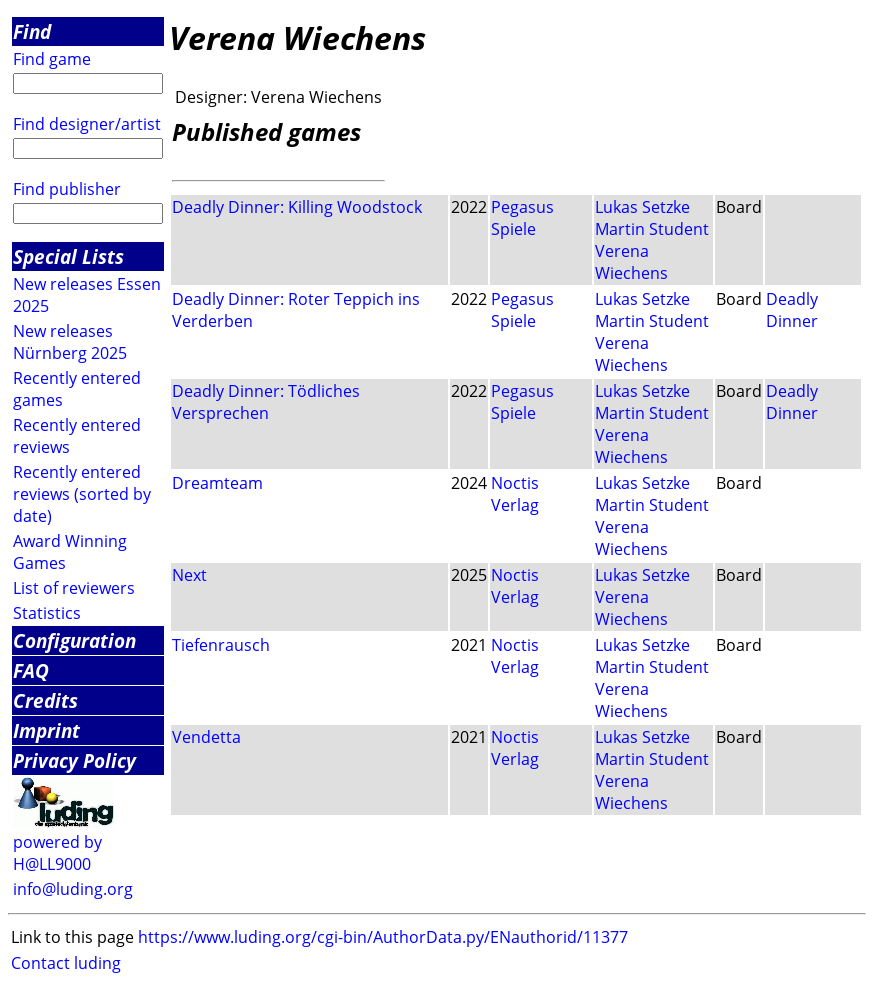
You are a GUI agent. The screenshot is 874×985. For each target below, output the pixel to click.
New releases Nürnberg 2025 (70, 342)
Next (189, 575)
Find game (52, 59)
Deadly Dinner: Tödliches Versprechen (266, 402)
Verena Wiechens (631, 262)
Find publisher (67, 189)
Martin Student (652, 229)
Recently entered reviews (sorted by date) (82, 494)
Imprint (46, 730)
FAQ (31, 670)
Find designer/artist (87, 124)
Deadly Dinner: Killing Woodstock (297, 207)
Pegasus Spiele (522, 218)
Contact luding (66, 963)
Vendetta (206, 737)
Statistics (47, 613)
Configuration (74, 640)
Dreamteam (217, 483)
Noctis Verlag (515, 494)
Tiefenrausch (221, 645)
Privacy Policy (74, 760)
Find (32, 31)
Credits (45, 700)
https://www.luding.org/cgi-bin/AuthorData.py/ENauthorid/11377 (383, 937)
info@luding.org (73, 889)
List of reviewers (74, 588)
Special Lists (68, 256)
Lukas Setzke (642, 207)
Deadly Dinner (792, 310)
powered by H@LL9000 (57, 853)
